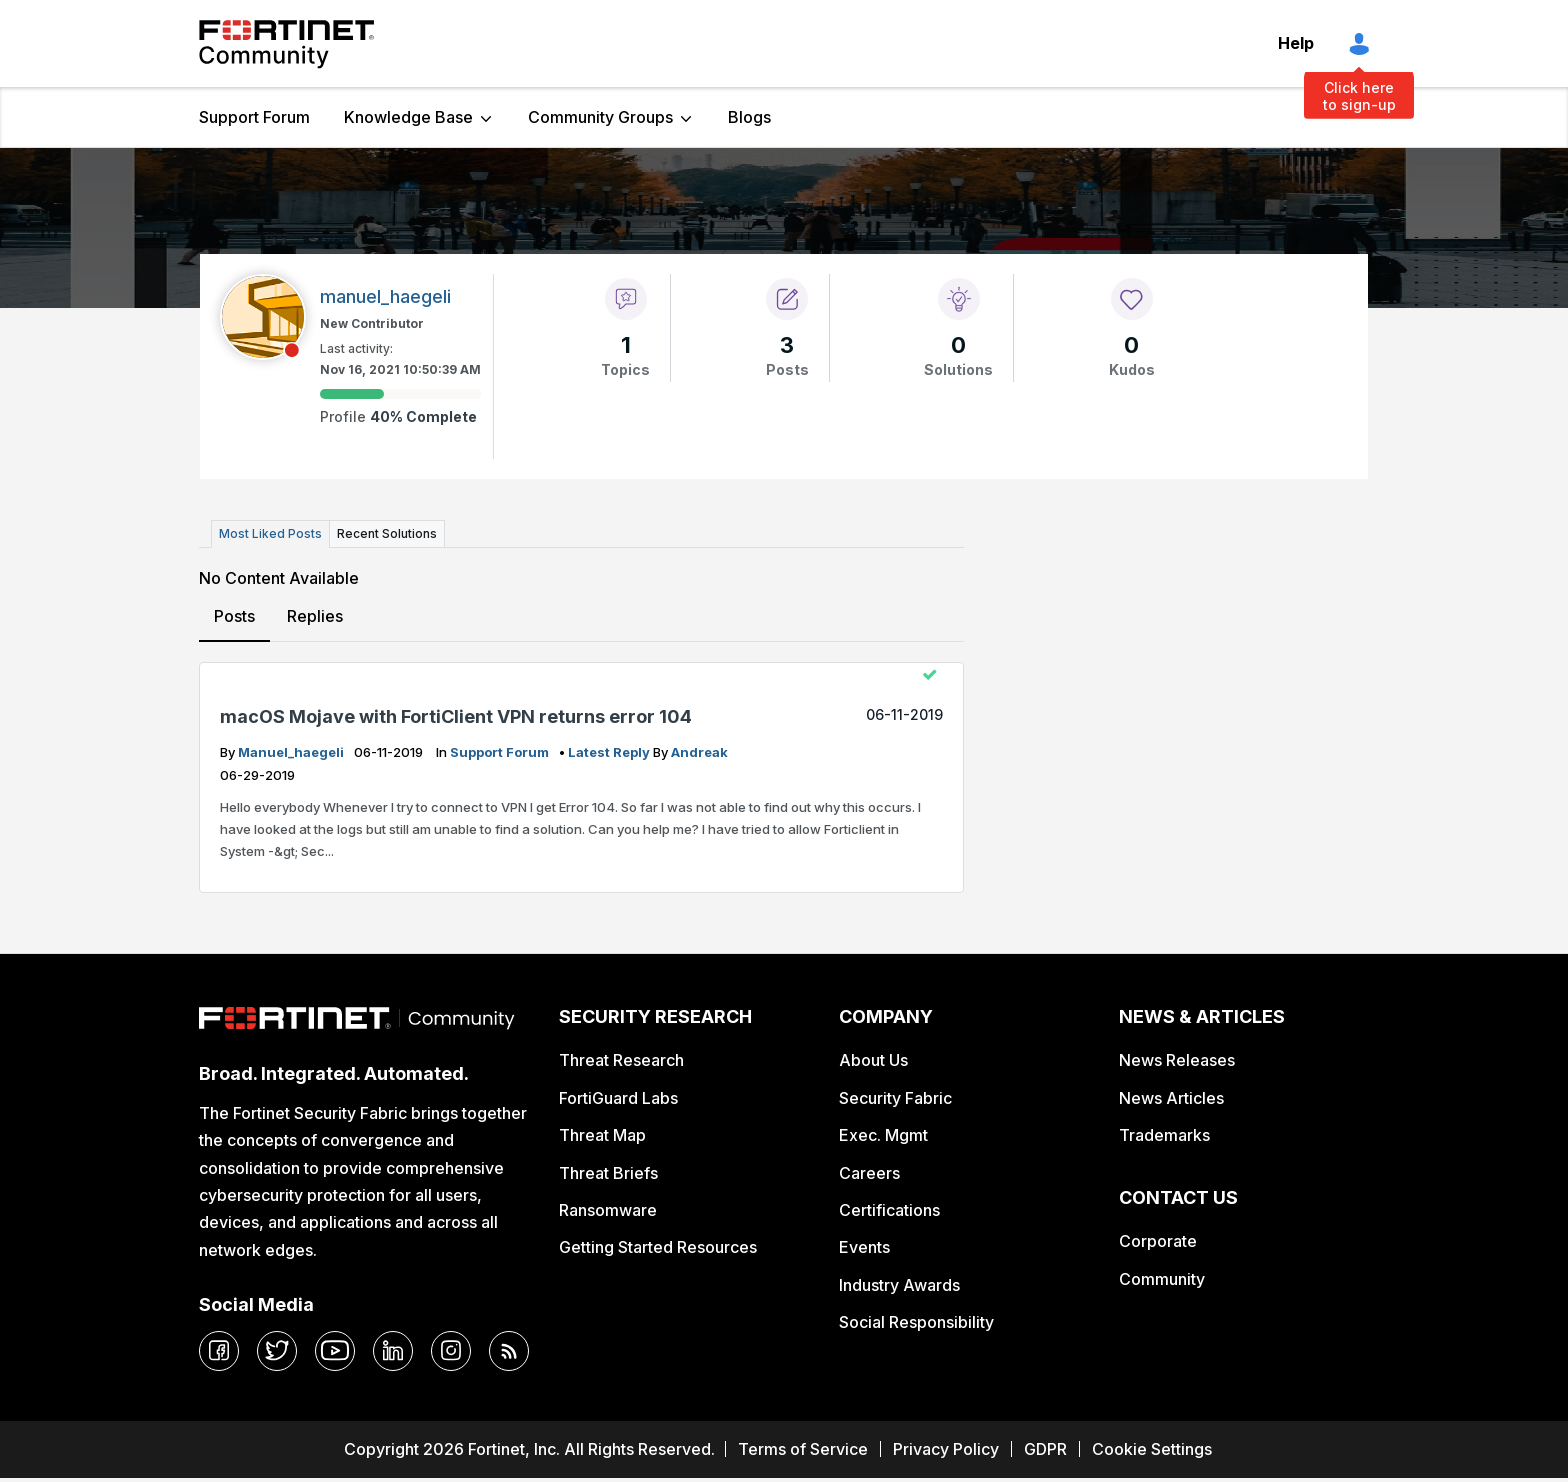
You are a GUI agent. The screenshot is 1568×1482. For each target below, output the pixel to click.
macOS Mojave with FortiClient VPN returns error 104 (456, 716)
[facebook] (219, 1351)
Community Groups (600, 117)
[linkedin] (393, 1351)
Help (1296, 43)
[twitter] (277, 1351)
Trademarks (1164, 1135)
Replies (315, 616)
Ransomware (608, 1210)
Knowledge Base (408, 117)
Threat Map (602, 1135)
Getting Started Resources (658, 1247)
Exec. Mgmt (883, 1135)
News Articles (1171, 1098)
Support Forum (254, 117)
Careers (869, 1173)
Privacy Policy (946, 1449)
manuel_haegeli (292, 752)
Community (1162, 1279)
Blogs (749, 117)
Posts (234, 616)
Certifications (889, 1210)
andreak (699, 752)
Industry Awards (899, 1285)
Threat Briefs (608, 1173)
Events (864, 1247)
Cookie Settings (1152, 1449)
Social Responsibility (916, 1322)
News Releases (1177, 1060)
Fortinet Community (286, 44)
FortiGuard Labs (618, 1098)
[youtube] (335, 1351)
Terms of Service (803, 1449)
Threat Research (621, 1060)
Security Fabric (895, 1098)
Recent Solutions (387, 533)
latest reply (610, 752)
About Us (873, 1060)
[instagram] (451, 1351)
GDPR (1045, 1449)
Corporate (1158, 1241)
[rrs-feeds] (509, 1351)
